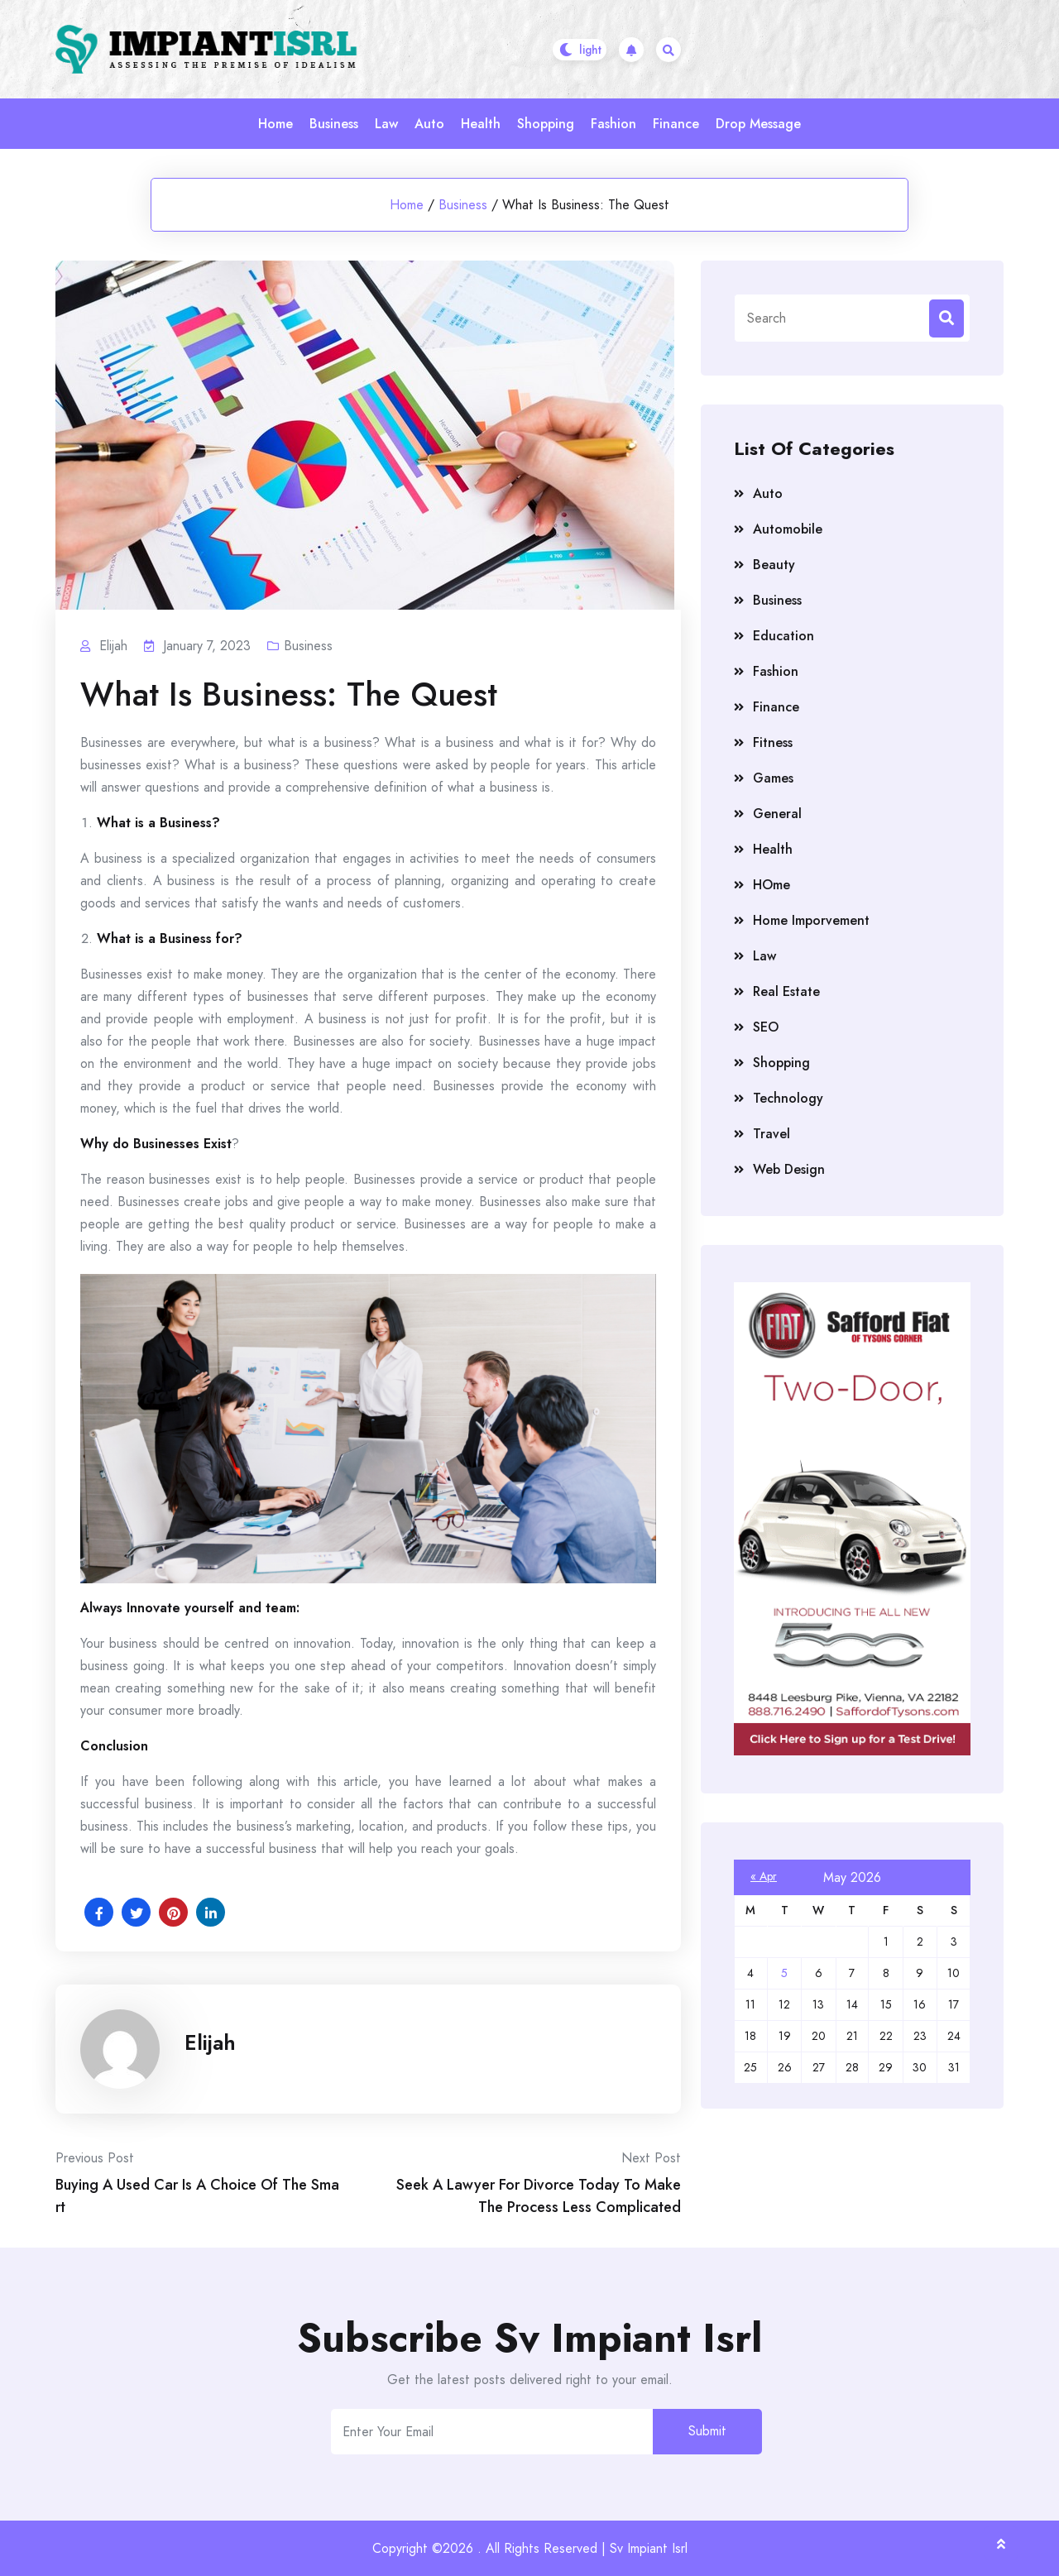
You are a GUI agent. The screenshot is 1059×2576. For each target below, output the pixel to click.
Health (481, 123)
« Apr (763, 1876)
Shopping (545, 123)
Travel (771, 1133)
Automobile (787, 529)
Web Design (789, 1169)
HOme (771, 884)
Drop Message (758, 123)
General (777, 813)
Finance (676, 123)
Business (333, 123)
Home (275, 123)
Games (773, 778)
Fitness (773, 742)
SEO (766, 1027)
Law (386, 123)
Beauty (774, 564)
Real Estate (786, 991)
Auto (429, 123)
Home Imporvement (811, 920)
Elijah (210, 2042)
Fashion (613, 123)
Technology (788, 1098)
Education (783, 635)
